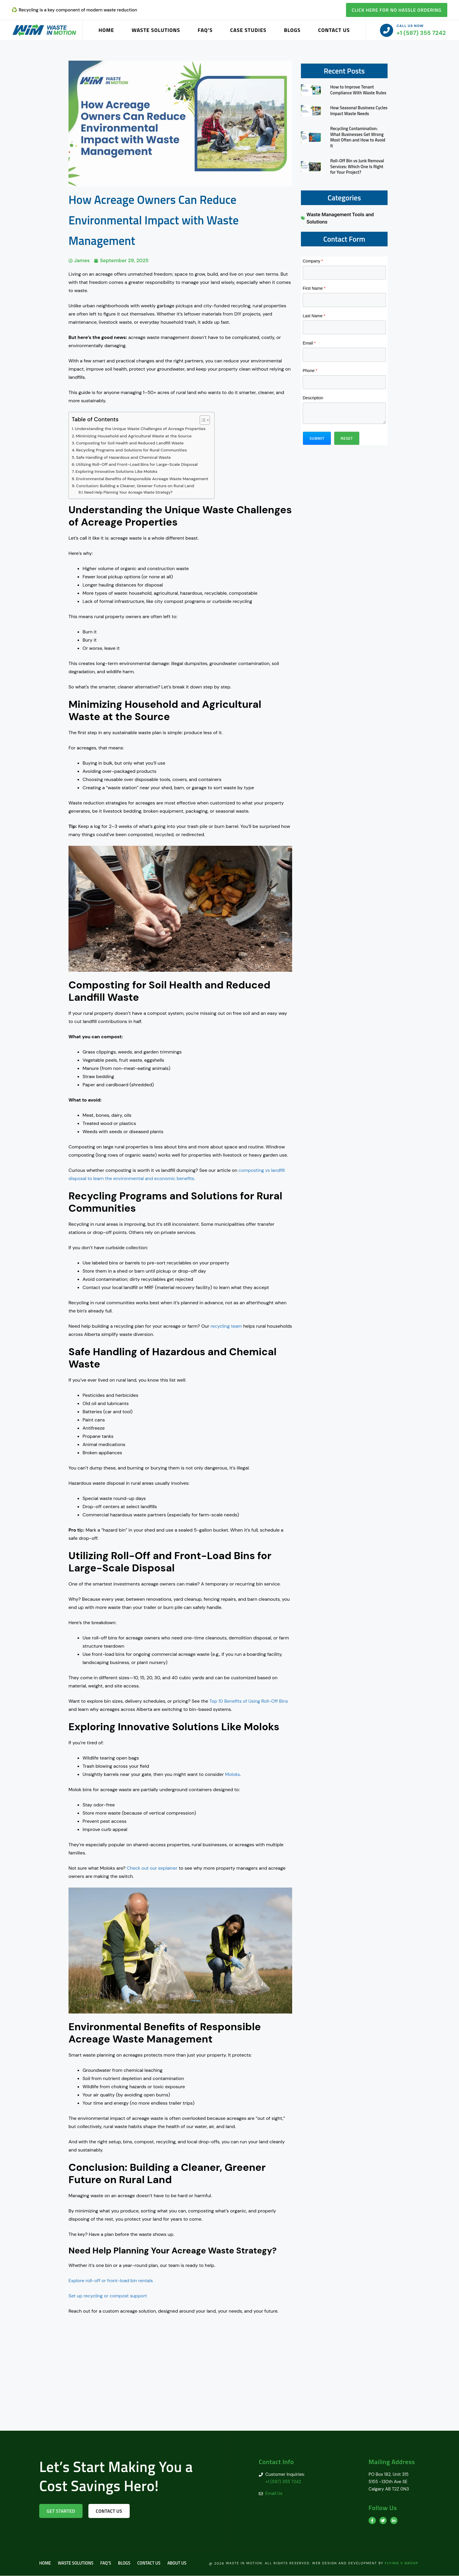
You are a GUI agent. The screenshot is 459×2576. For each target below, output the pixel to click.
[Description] (344, 413)
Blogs (292, 30)
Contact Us (334, 30)
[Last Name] (344, 327)
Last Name (314, 315)
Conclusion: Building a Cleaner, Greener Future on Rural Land (136, 485)
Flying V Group (401, 2563)
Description (313, 397)
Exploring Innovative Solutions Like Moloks (117, 471)
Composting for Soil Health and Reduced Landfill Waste (131, 443)
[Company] (344, 273)
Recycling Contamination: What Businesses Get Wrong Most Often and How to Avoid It (357, 137)
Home (106, 30)
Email (309, 343)
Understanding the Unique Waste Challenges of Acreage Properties (141, 428)
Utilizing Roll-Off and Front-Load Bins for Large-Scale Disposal (138, 464)
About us (182, 2563)
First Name (314, 288)
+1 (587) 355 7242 (421, 33)
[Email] (344, 355)
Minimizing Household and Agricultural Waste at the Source (134, 436)
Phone (310, 370)
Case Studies (248, 30)
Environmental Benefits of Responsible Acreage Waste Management (143, 478)
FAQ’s (205, 30)
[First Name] (344, 300)
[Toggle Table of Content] (203, 420)
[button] (317, 438)
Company (313, 261)
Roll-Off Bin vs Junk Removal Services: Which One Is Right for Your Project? (357, 166)
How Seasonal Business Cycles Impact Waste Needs (359, 110)
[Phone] (344, 382)
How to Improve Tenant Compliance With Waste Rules (358, 89)
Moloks (232, 1774)
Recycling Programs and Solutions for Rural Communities (132, 450)
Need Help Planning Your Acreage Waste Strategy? (129, 492)
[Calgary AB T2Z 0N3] (229, 2387)
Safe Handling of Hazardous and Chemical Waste (124, 457)
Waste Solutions (156, 30)
